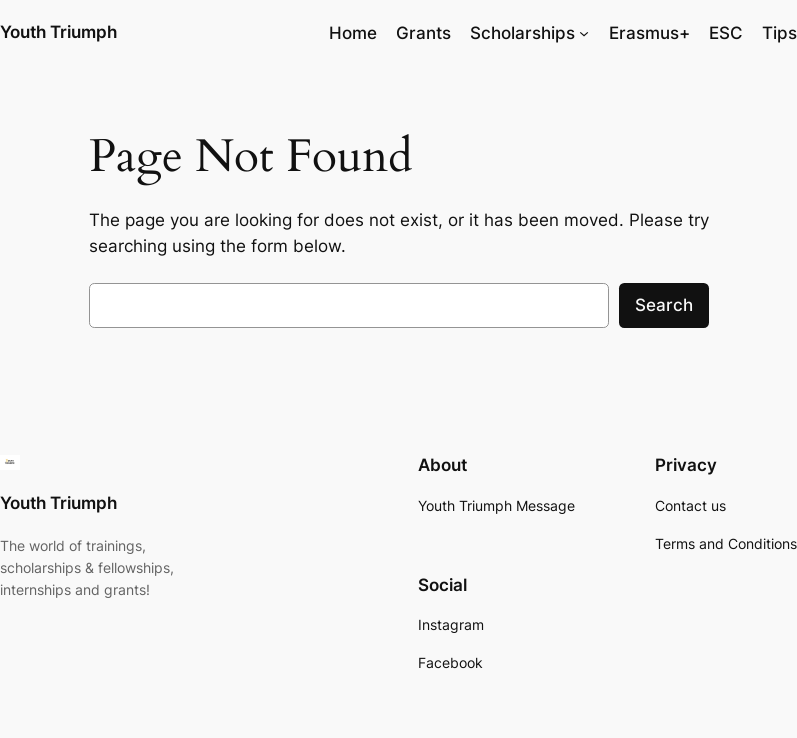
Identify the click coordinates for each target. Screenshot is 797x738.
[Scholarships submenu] (584, 33)
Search (664, 305)
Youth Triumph (58, 32)
